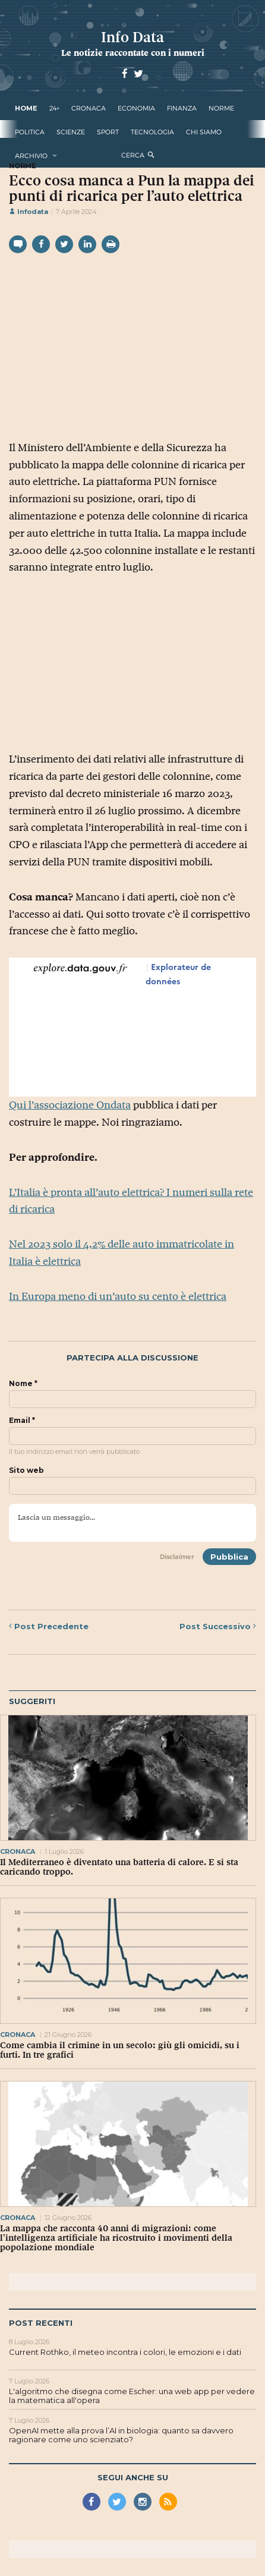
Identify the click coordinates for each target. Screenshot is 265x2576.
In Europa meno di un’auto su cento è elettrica (117, 1296)
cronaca (88, 108)
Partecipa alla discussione (132, 1357)
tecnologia (152, 132)
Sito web (26, 1470)
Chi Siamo (204, 132)
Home (26, 108)
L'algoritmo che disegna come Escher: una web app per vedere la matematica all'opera (132, 2395)
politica (30, 132)
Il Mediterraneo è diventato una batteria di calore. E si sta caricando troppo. (119, 1867)
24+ (54, 108)
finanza (182, 108)
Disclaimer (177, 1556)
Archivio (31, 156)
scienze (70, 132)
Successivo (217, 1626)
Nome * (23, 1383)
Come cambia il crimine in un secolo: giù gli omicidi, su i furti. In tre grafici (119, 2050)
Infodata (28, 211)
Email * (22, 1420)
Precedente (49, 1626)
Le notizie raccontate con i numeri (132, 52)
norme (221, 108)
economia (136, 108)
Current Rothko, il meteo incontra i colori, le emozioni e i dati (125, 2352)
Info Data (132, 37)
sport (108, 132)
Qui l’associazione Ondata (70, 1104)
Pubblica (229, 1556)
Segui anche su (132, 2477)
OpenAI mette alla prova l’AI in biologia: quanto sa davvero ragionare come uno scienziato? (121, 2435)
